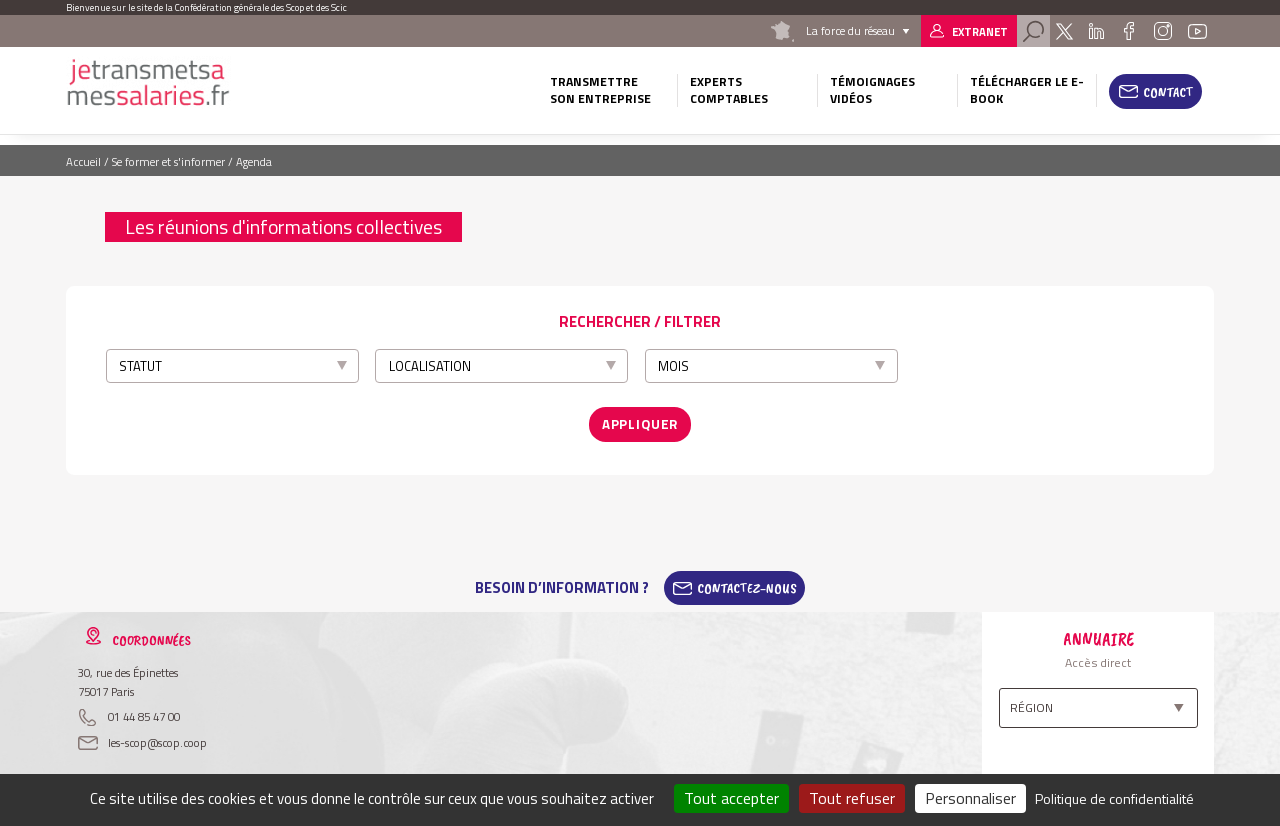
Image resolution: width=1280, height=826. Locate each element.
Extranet (980, 31)
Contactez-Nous (747, 582)
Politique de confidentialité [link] (1114, 798)
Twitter (1064, 31)
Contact (1168, 92)
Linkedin (1096, 31)
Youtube (1198, 31)
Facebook (1128, 31)
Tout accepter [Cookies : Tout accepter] (731, 798)
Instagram (1162, 31)
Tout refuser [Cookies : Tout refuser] (852, 798)
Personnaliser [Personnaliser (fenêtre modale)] (970, 798)
